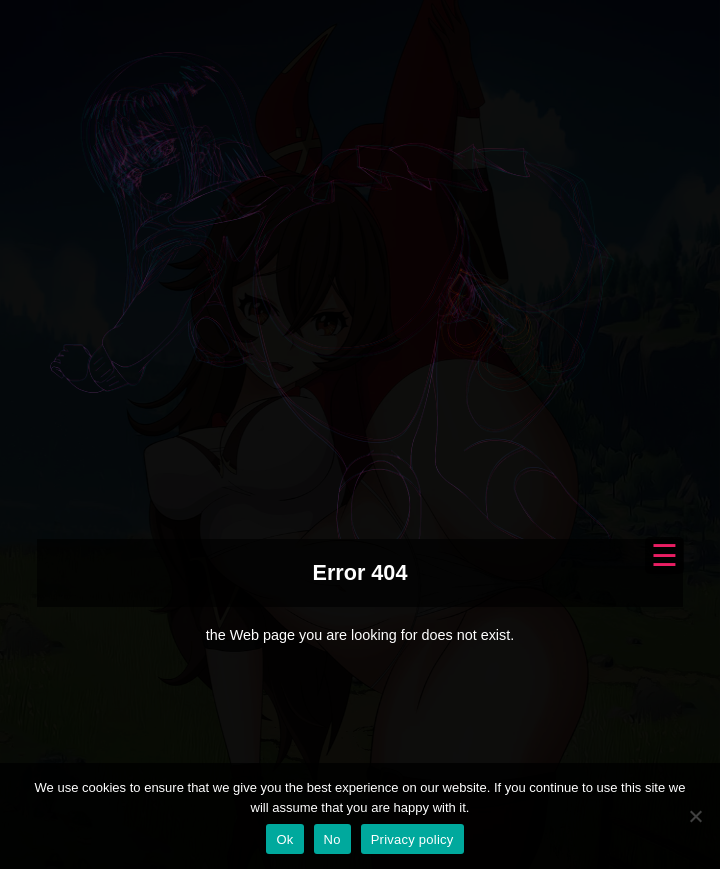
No (332, 839)
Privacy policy (412, 839)
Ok (284, 839)
